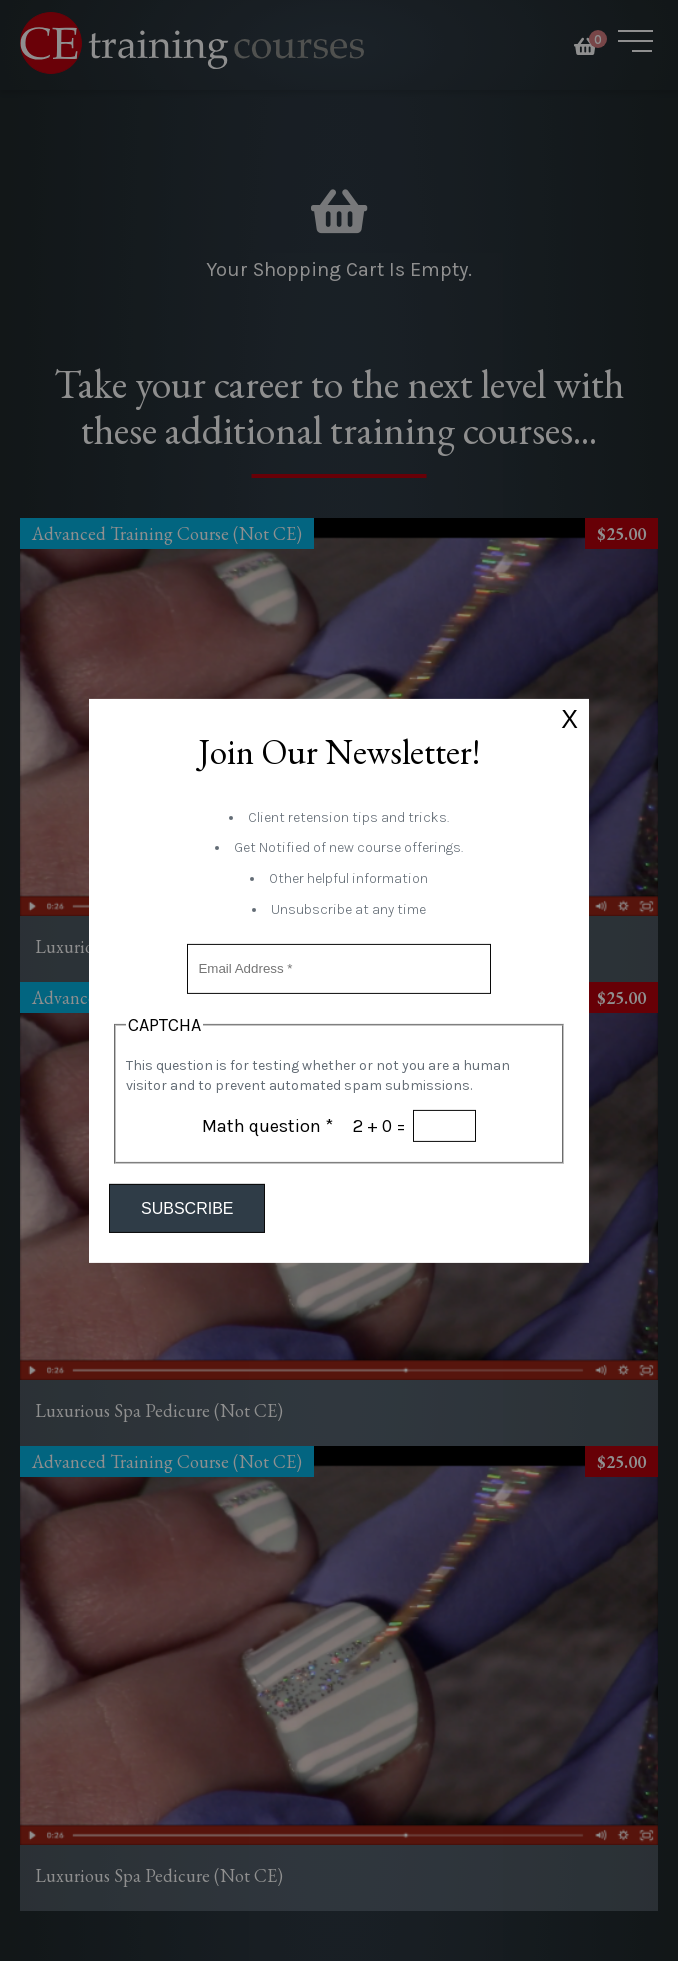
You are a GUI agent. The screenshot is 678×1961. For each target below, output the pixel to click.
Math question (267, 1126)
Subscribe (187, 1208)
